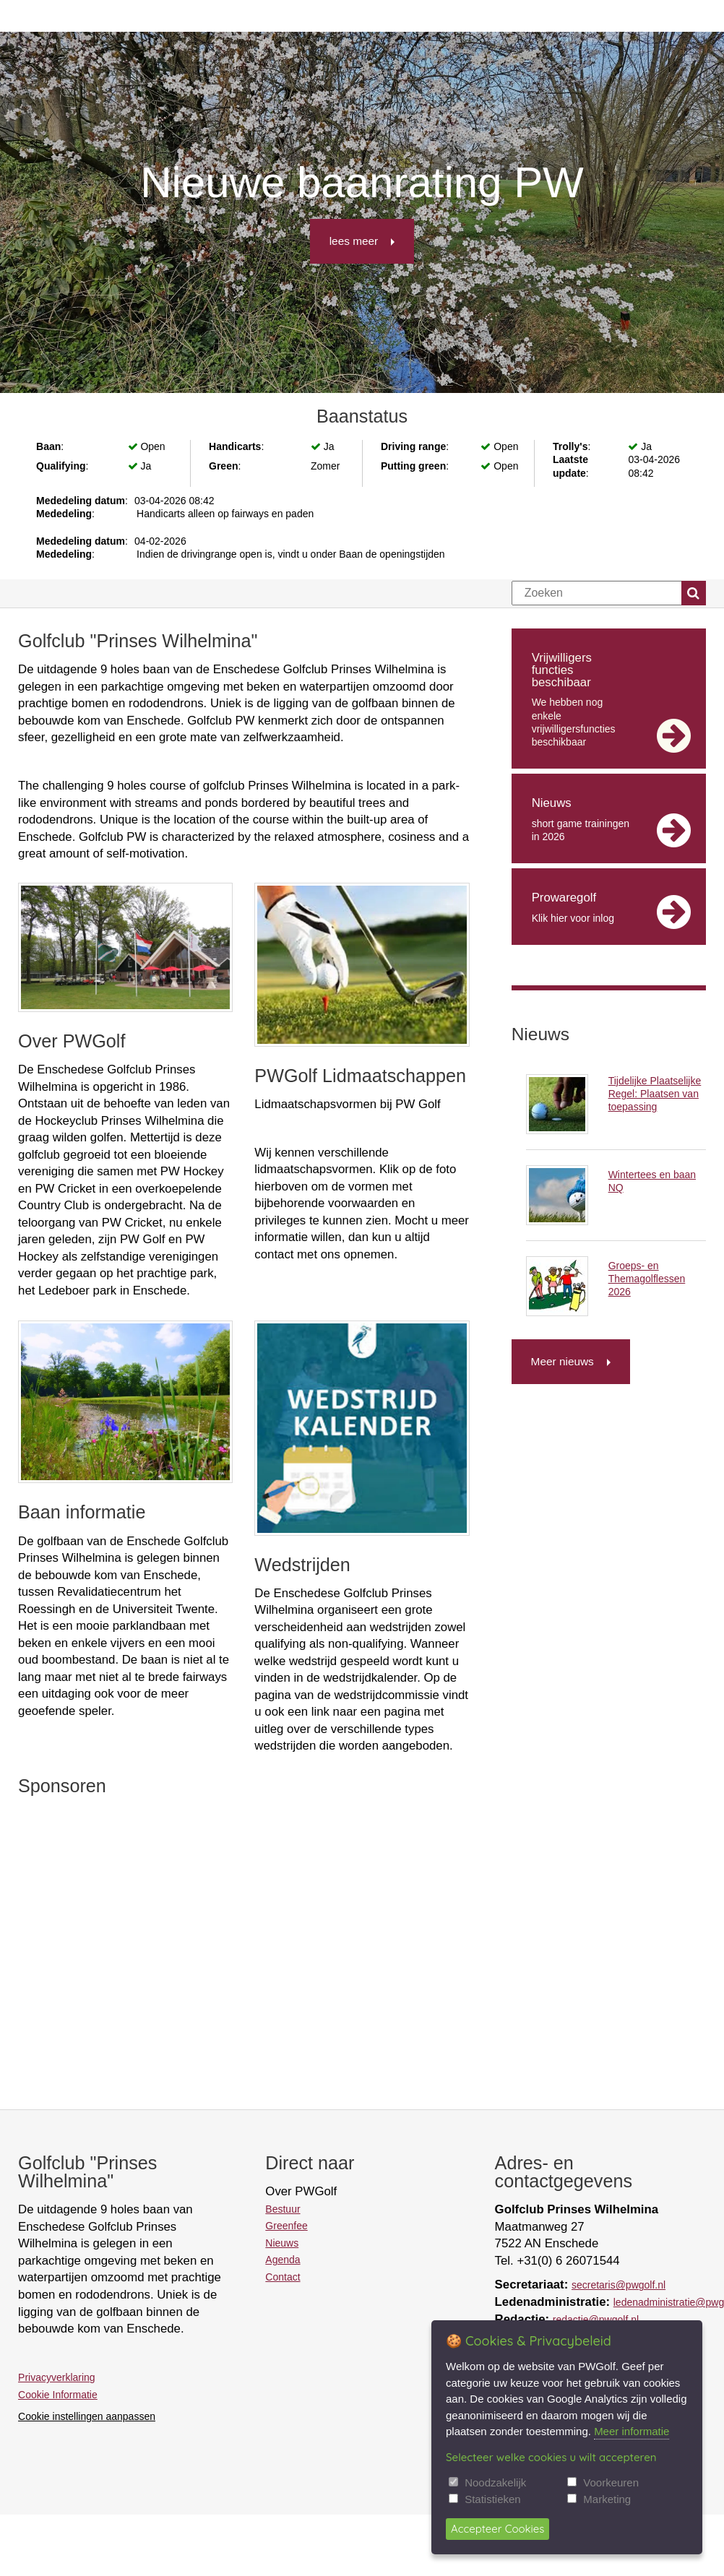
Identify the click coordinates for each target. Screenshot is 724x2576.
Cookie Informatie (58, 2394)
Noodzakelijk (495, 2482)
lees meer (354, 241)
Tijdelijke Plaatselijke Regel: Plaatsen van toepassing (655, 1093)
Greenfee (286, 2225)
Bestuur (282, 2209)
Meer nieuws (562, 1361)
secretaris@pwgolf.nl (618, 2285)
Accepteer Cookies (497, 2529)
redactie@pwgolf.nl (596, 2319)
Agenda (282, 2259)
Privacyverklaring (56, 2377)
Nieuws (281, 2243)
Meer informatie (631, 2431)
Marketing (607, 2499)
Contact (282, 2277)
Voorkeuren (611, 2482)
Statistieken (493, 2499)
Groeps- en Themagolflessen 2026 (647, 1278)
